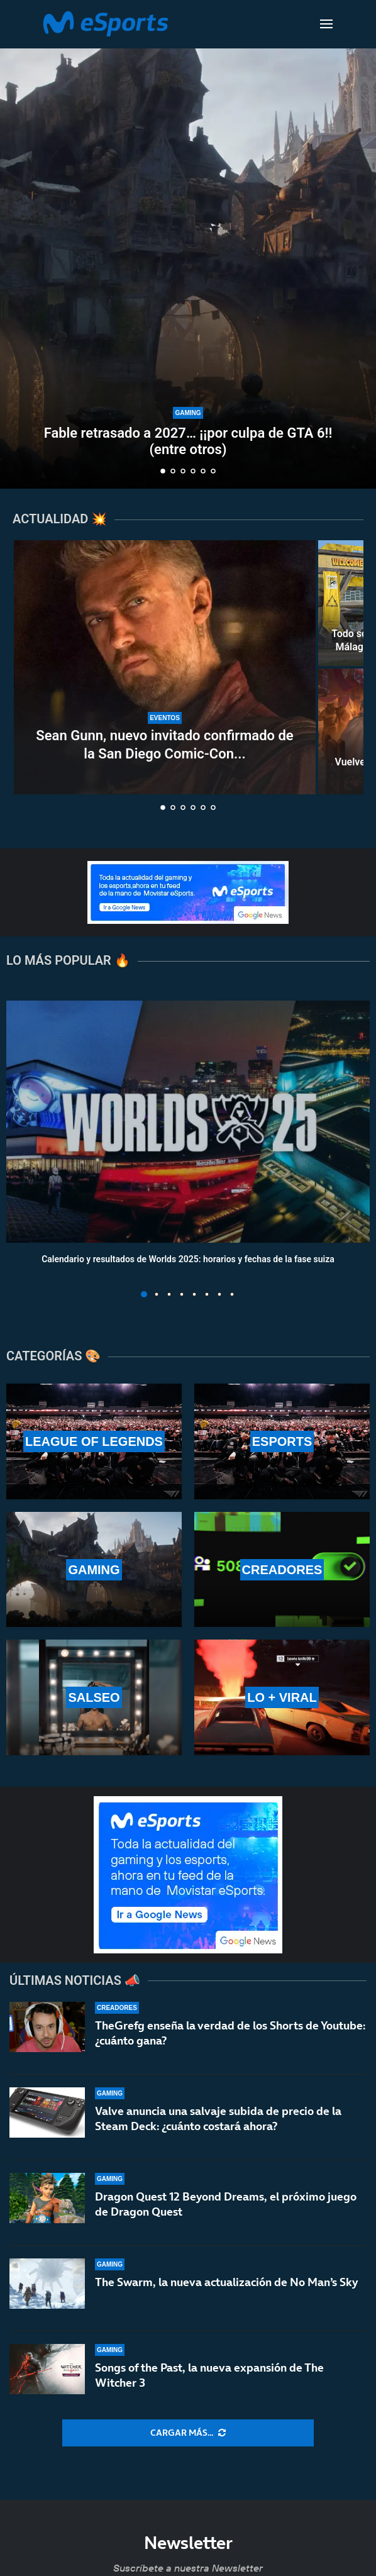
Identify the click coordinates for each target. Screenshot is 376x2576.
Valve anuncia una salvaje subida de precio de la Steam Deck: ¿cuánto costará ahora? (218, 2118)
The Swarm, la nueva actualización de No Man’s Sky (226, 2291)
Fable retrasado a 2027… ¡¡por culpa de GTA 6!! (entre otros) (188, 441)
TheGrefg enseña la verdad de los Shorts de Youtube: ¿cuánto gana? (230, 2033)
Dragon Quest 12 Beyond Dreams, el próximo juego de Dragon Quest (226, 2205)
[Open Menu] (326, 24)
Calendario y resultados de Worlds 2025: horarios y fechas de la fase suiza (188, 1260)
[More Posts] (188, 2433)
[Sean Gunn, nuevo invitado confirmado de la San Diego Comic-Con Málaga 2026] (165, 667)
